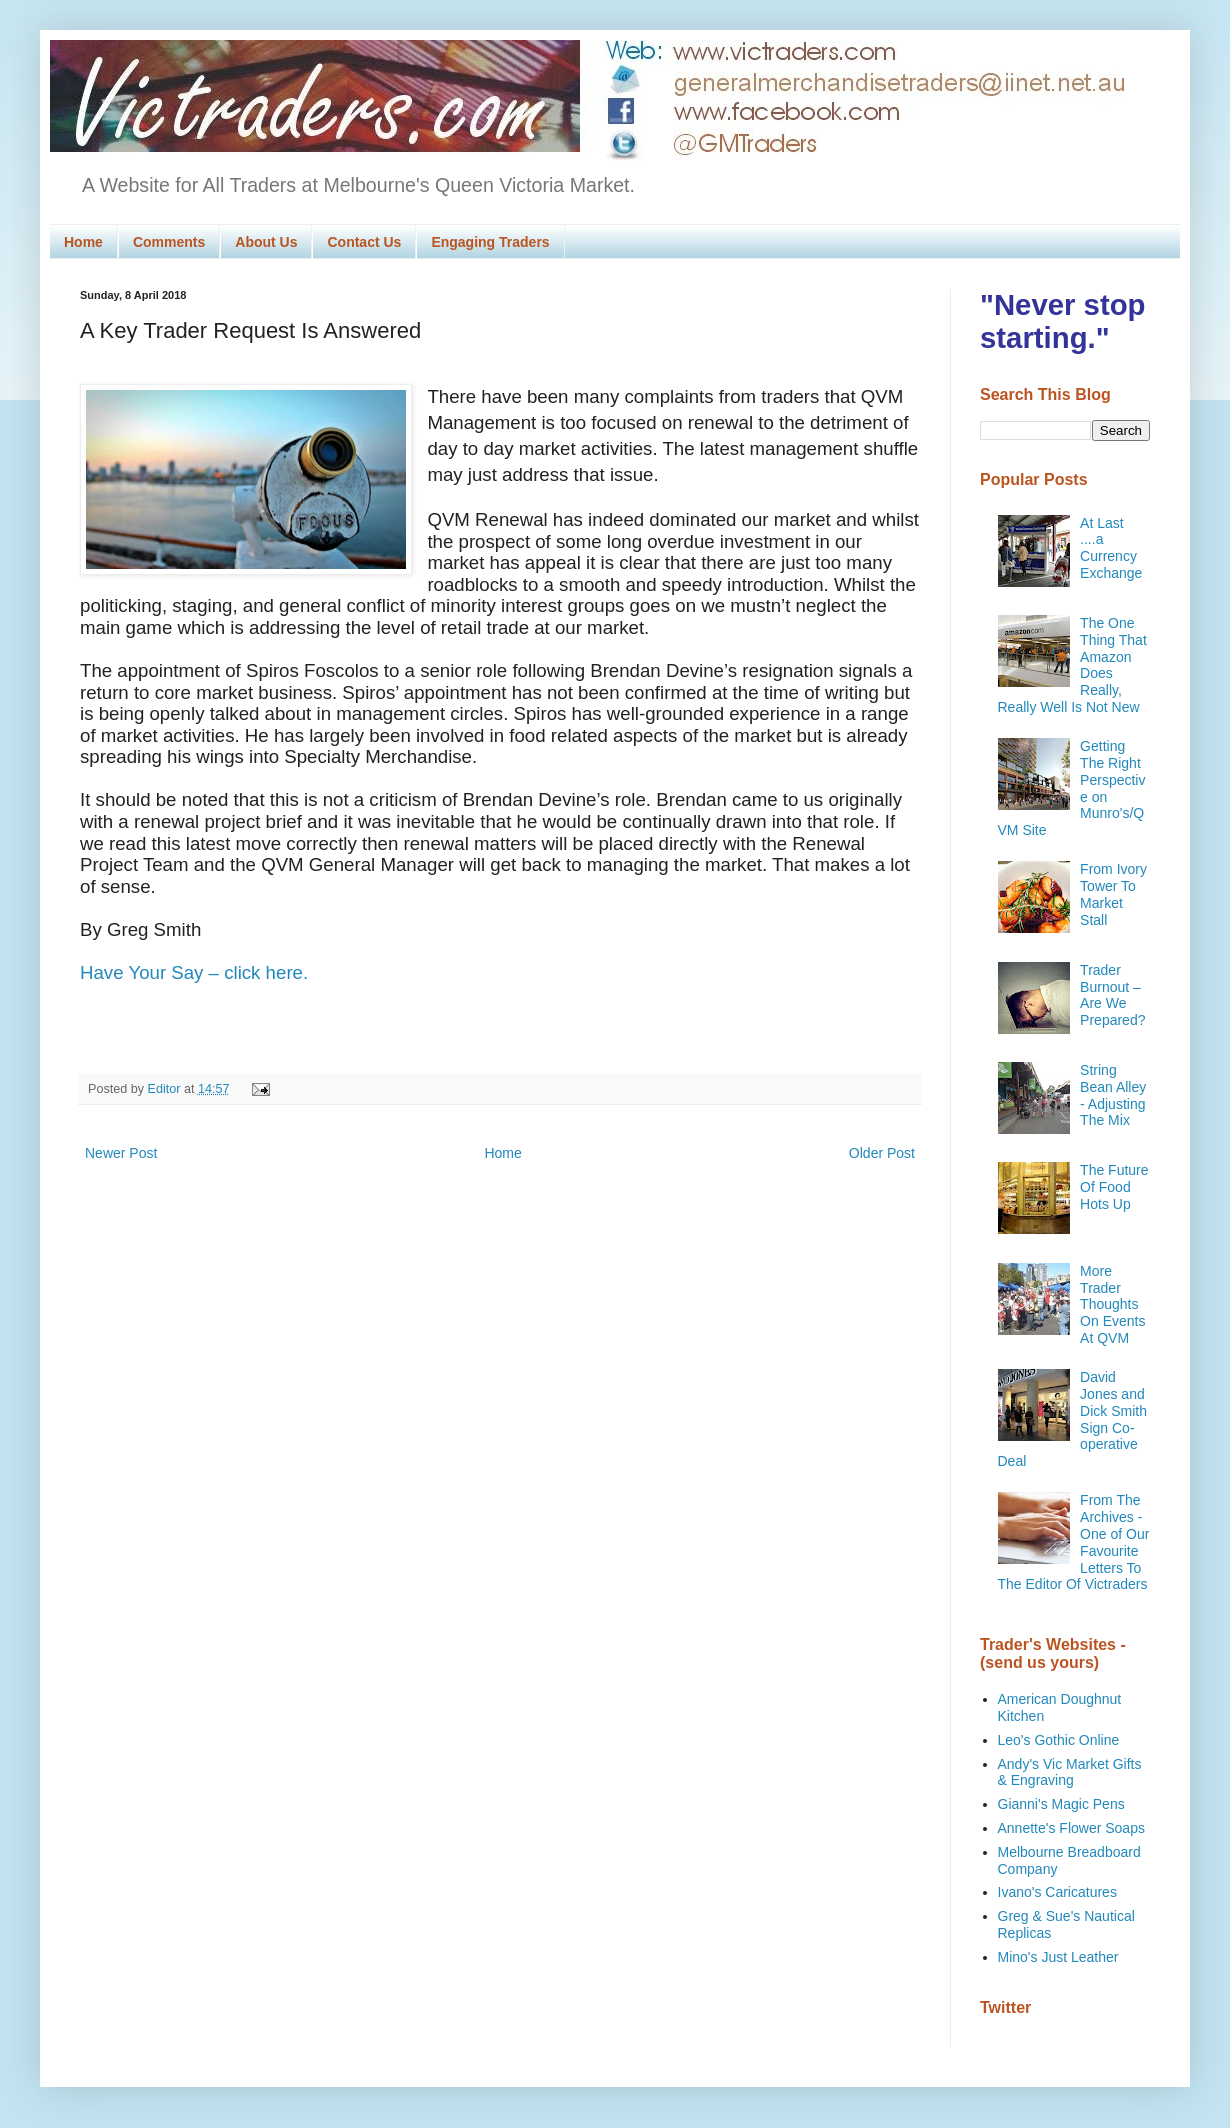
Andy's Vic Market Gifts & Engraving (1070, 1772)
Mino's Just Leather (1058, 1957)
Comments (169, 242)
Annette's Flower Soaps (1071, 1828)
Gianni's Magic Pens (1061, 1804)
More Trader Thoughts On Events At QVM (1112, 1304)
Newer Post (121, 1153)
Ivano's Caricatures (1057, 1892)
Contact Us (364, 242)
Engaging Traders (490, 242)
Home (83, 242)
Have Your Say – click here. (194, 972)
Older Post (882, 1153)
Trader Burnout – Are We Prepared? (1112, 995)
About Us (266, 242)
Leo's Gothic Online (1059, 1740)
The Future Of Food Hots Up (1114, 1187)
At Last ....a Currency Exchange (1111, 548)
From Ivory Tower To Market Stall (1113, 894)
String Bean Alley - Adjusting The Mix (1113, 1095)
